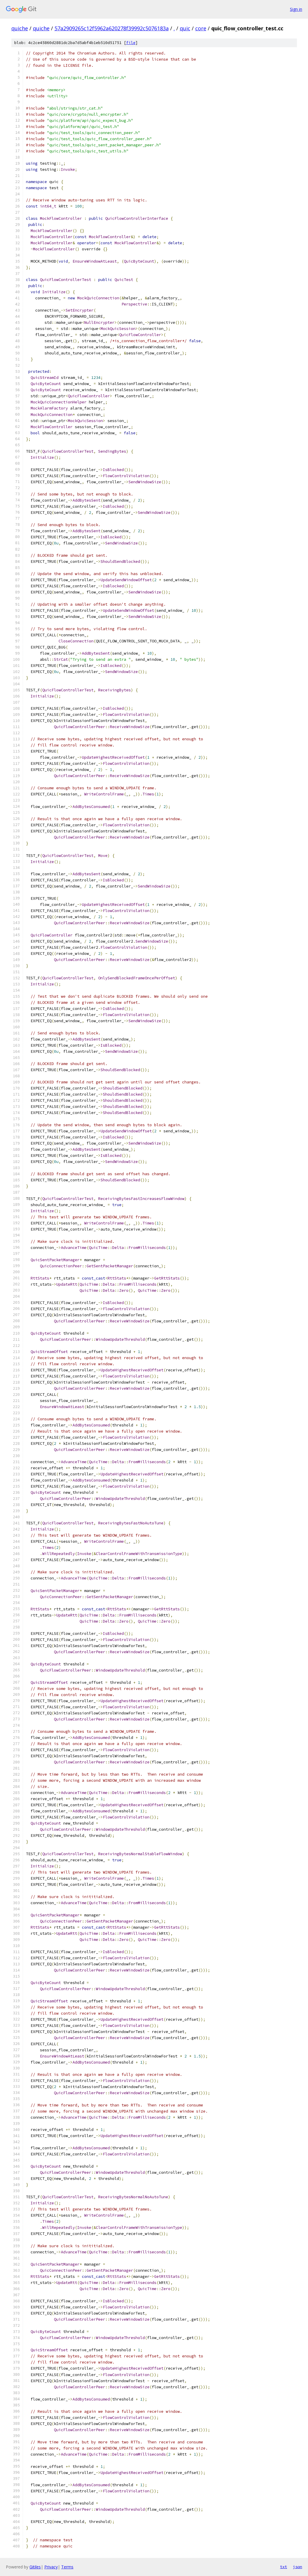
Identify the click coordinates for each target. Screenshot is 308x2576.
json (297, 2566)
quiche (19, 28)
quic (185, 28)
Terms (67, 2567)
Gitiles (35, 2567)
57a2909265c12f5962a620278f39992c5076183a (111, 28)
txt (283, 2566)
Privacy (51, 2567)
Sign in (296, 9)
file (130, 42)
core (200, 28)
